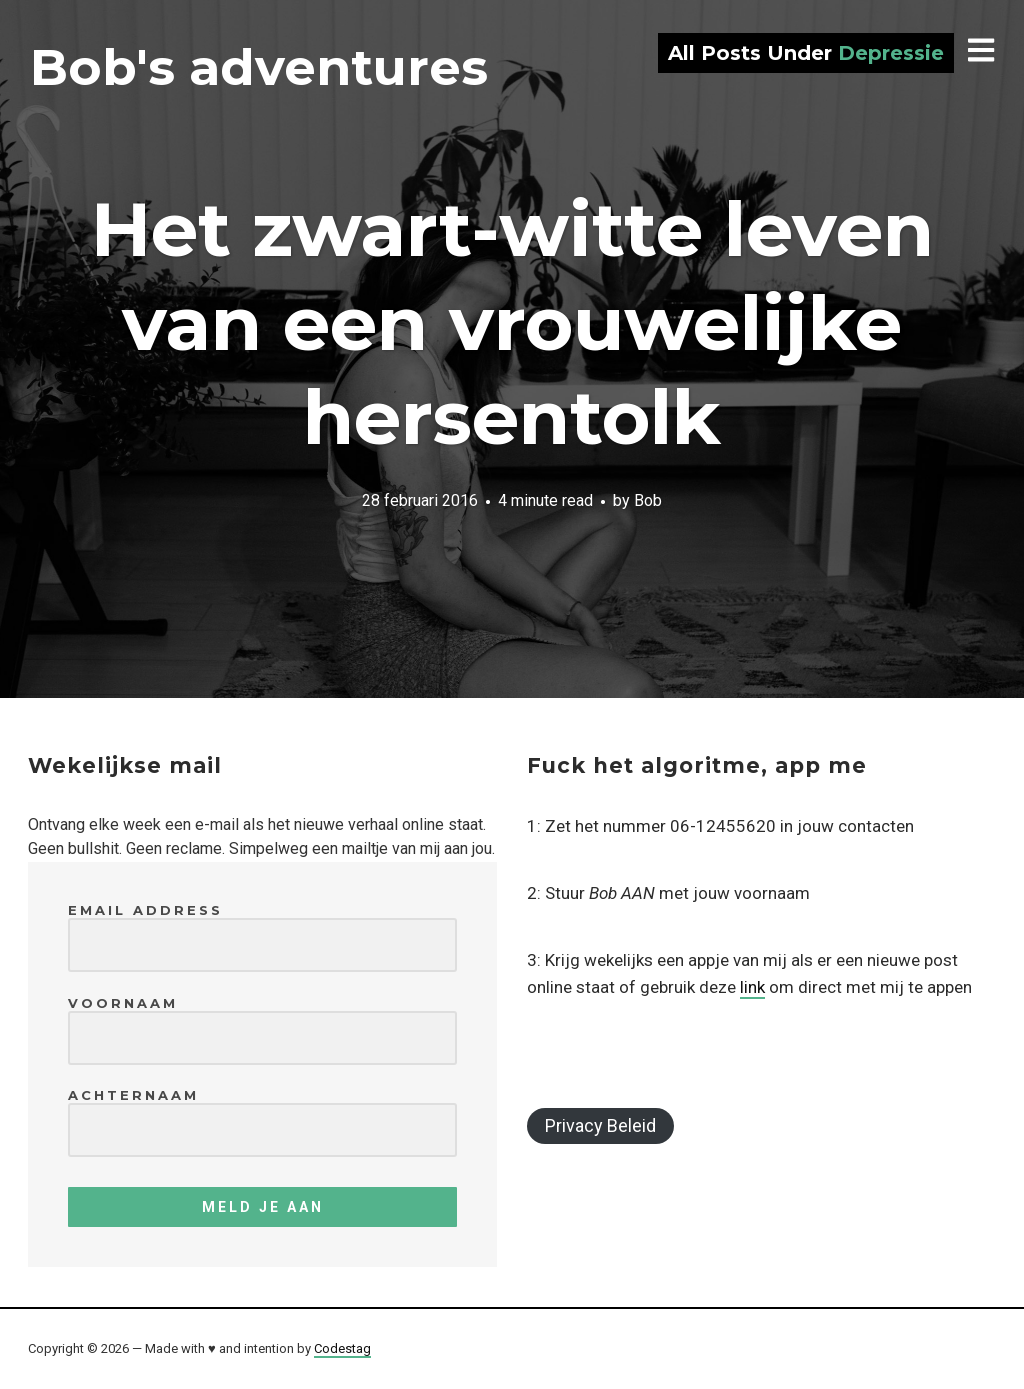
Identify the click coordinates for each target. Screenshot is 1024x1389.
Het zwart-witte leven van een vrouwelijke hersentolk (512, 323)
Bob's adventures (259, 67)
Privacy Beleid (600, 1125)
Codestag (342, 1348)
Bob (648, 500)
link (752, 987)
